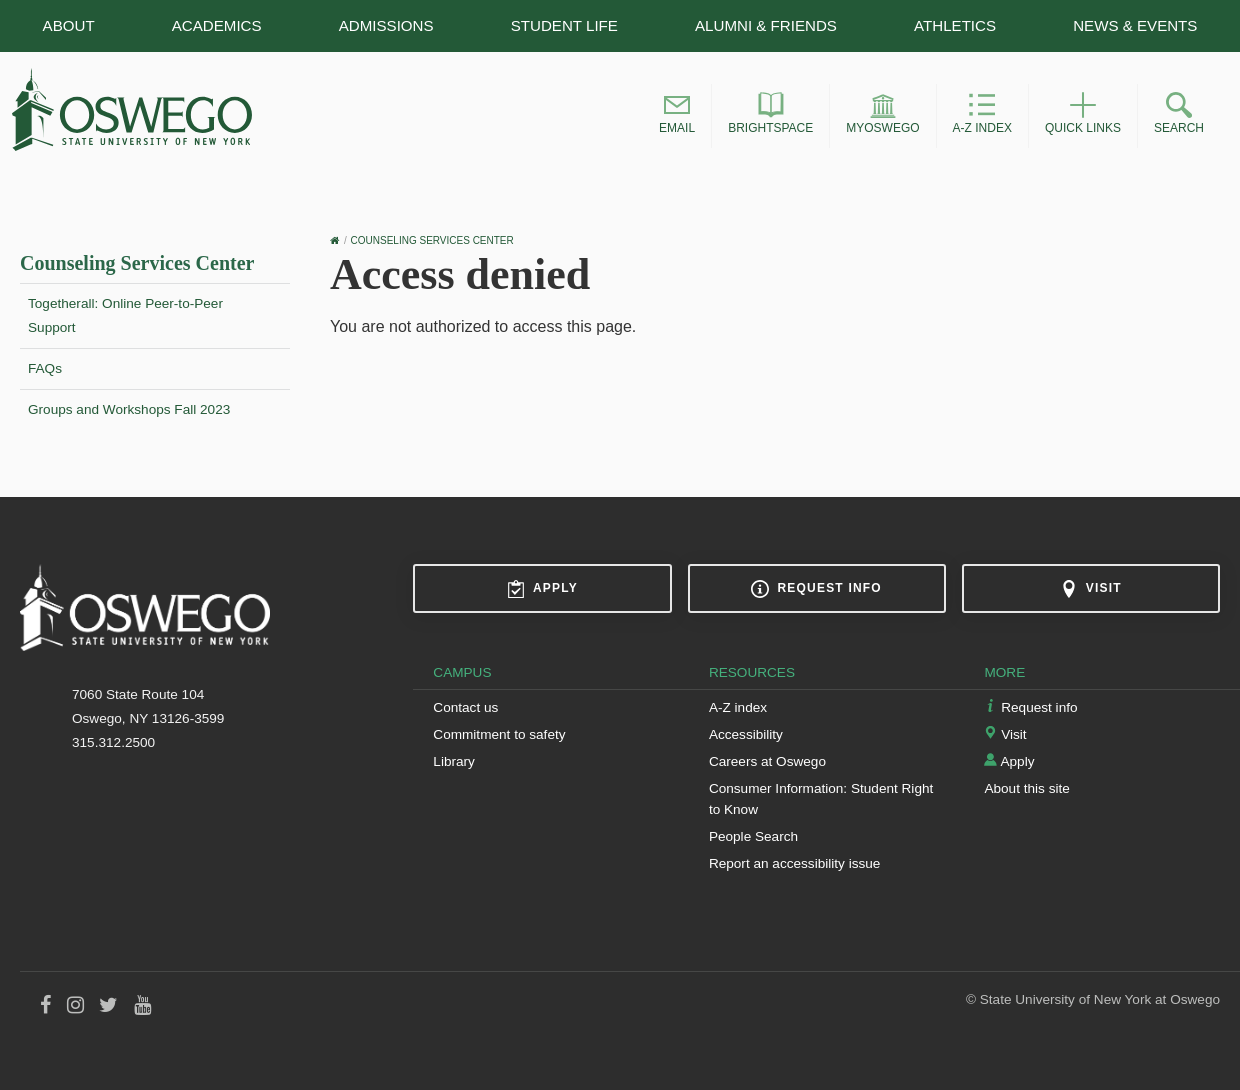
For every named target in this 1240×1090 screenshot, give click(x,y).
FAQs (45, 368)
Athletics (955, 25)
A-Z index (738, 707)
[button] (677, 116)
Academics (217, 25)
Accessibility (746, 734)
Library (454, 761)
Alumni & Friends (766, 25)
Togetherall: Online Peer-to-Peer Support (125, 315)
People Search (753, 836)
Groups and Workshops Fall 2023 (129, 409)
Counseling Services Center (137, 263)
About (69, 25)
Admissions (386, 25)
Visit (1091, 589)
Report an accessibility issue (795, 863)
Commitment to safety (499, 734)
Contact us (465, 707)
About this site (1026, 788)
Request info (816, 589)
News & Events (1135, 25)
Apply (542, 589)
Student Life (564, 25)
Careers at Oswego (767, 761)
